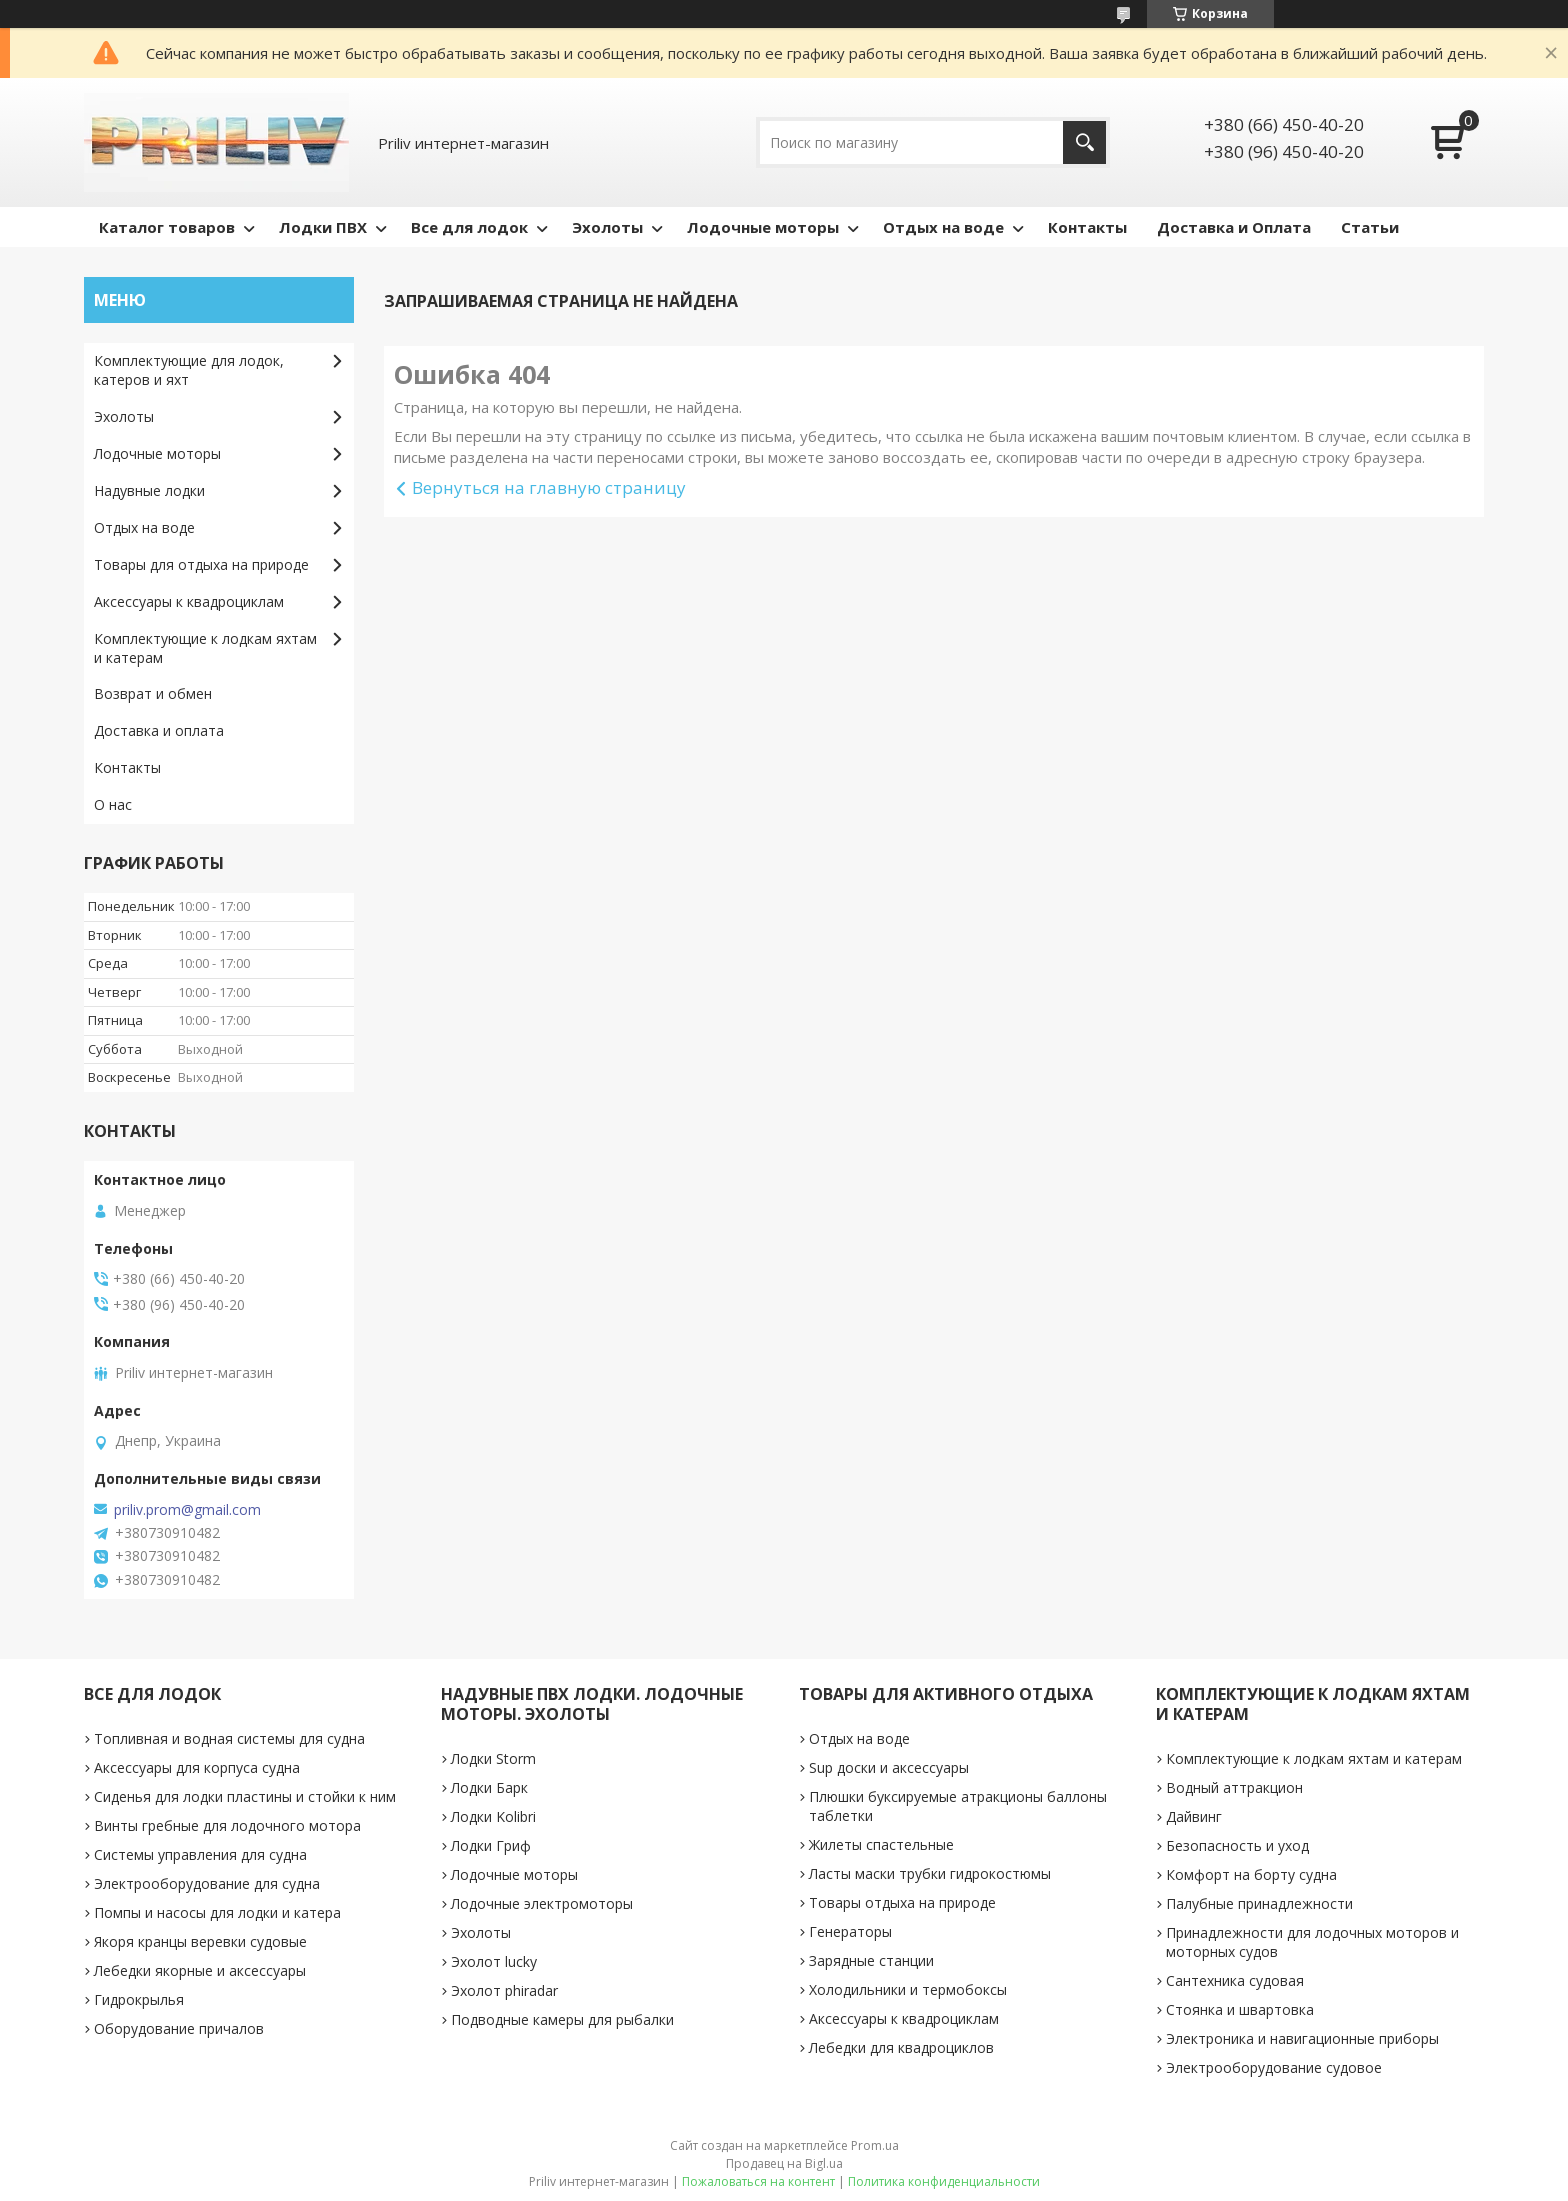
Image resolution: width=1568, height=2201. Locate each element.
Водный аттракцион (1234, 1787)
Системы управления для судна (200, 1854)
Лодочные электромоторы (542, 1903)
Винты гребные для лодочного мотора (227, 1825)
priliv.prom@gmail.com (187, 1510)
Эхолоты (607, 227)
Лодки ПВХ (323, 227)
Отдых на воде (943, 227)
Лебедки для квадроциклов (901, 2047)
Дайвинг (1194, 1816)
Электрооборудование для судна (207, 1883)
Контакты (1087, 227)
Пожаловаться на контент (758, 2181)
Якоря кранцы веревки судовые (200, 1941)
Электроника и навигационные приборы (1302, 2038)
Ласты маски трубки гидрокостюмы (930, 1873)
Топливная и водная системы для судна (229, 1738)
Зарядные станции (871, 1960)
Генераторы (850, 1931)
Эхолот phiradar (504, 1990)
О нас (113, 804)
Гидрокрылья (139, 1999)
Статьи (1370, 227)
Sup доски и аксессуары (889, 1767)
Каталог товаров (167, 227)
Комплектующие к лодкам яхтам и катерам (205, 648)
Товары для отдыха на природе (201, 564)
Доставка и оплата (159, 730)
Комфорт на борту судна (1251, 1874)
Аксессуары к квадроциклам (189, 601)
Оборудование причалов (179, 2028)
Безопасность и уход (1237, 1845)
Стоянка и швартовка (1240, 2009)
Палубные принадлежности (1259, 1903)
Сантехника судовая (1235, 1980)
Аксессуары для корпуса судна (197, 1767)
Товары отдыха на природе (902, 1902)
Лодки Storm (493, 1758)
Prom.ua (875, 2145)
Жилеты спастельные (881, 1844)
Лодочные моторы (763, 227)
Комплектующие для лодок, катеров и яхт (189, 370)
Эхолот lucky (494, 1961)
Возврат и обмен (153, 693)
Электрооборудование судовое (1274, 2067)
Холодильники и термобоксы (908, 1989)
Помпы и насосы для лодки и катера (217, 1912)
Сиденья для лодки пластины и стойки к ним (245, 1796)
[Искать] (1084, 142)
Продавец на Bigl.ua (784, 2163)
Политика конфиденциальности (944, 2181)
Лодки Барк (489, 1787)
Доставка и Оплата (1234, 227)
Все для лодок (469, 227)
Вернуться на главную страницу (549, 487)
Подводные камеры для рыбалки (562, 2019)
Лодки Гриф (491, 1845)
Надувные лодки (149, 490)
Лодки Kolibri (493, 1816)
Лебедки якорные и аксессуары (200, 1970)
